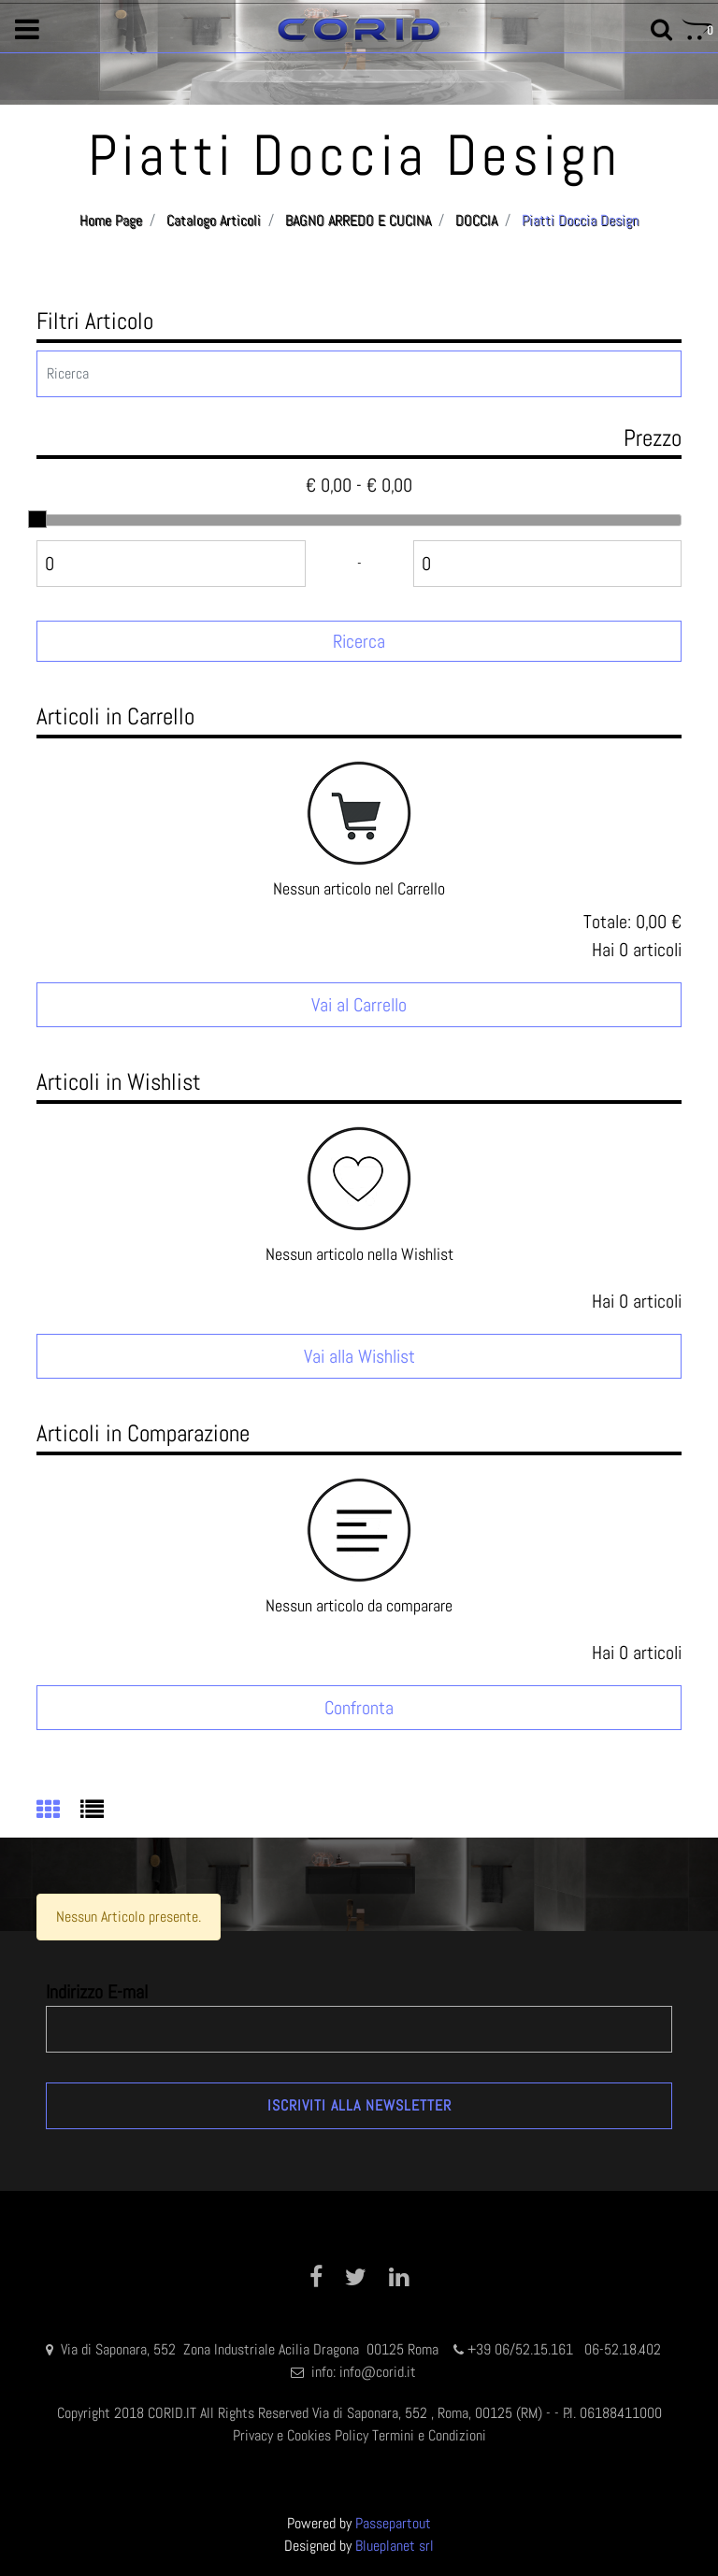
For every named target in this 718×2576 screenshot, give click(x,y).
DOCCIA (476, 220)
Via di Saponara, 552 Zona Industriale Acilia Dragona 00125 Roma (251, 2349)
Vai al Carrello (359, 1005)
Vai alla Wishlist (359, 1356)
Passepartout (393, 2523)
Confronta (359, 1708)
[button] (27, 30)
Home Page (110, 220)
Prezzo (653, 437)
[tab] (58, 1811)
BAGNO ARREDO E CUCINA (358, 220)
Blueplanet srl (394, 2545)
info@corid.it (377, 2372)
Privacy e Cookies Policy (300, 2435)
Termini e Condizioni (429, 2435)
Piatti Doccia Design (580, 220)
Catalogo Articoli (213, 220)
